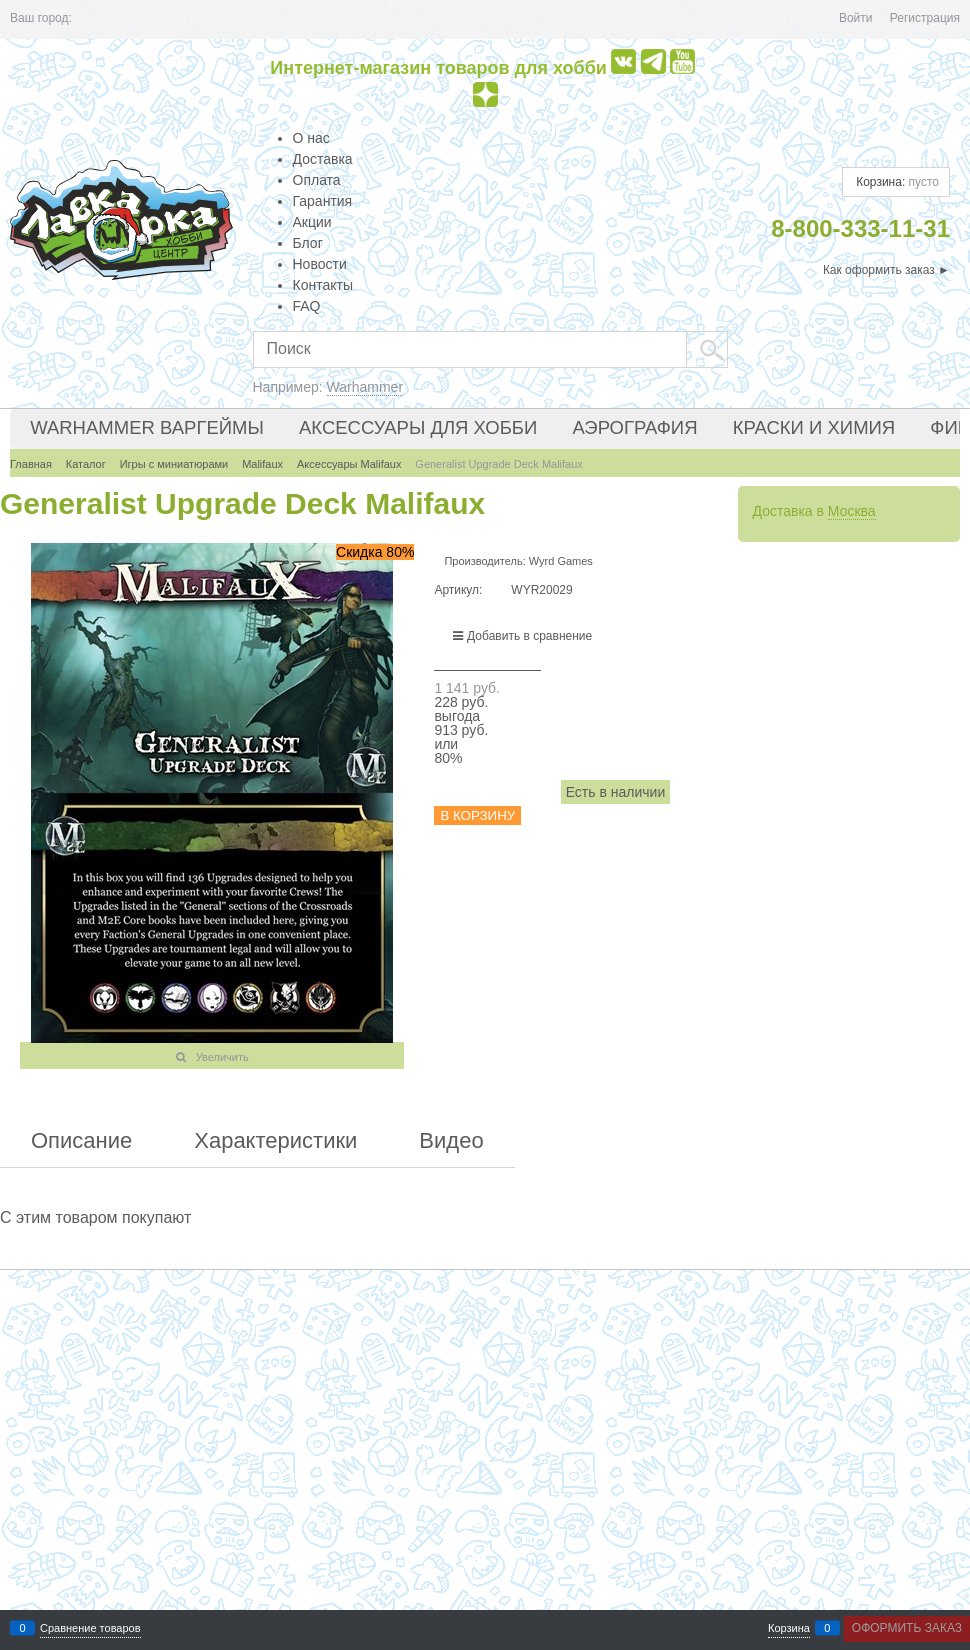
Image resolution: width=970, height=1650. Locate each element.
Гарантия (323, 201)
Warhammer (365, 387)
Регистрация (925, 18)
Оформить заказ (907, 1628)
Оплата (317, 180)
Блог (308, 243)
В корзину (477, 815)
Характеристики (275, 1141)
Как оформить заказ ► (886, 270)
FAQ (307, 306)
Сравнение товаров (90, 1628)
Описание (81, 1141)
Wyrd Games (561, 561)
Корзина (789, 1628)
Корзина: (896, 182)
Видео (451, 1141)
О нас (311, 138)
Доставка (323, 159)
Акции (312, 222)
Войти (856, 18)
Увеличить (222, 1057)
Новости (320, 264)
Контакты (323, 285)
